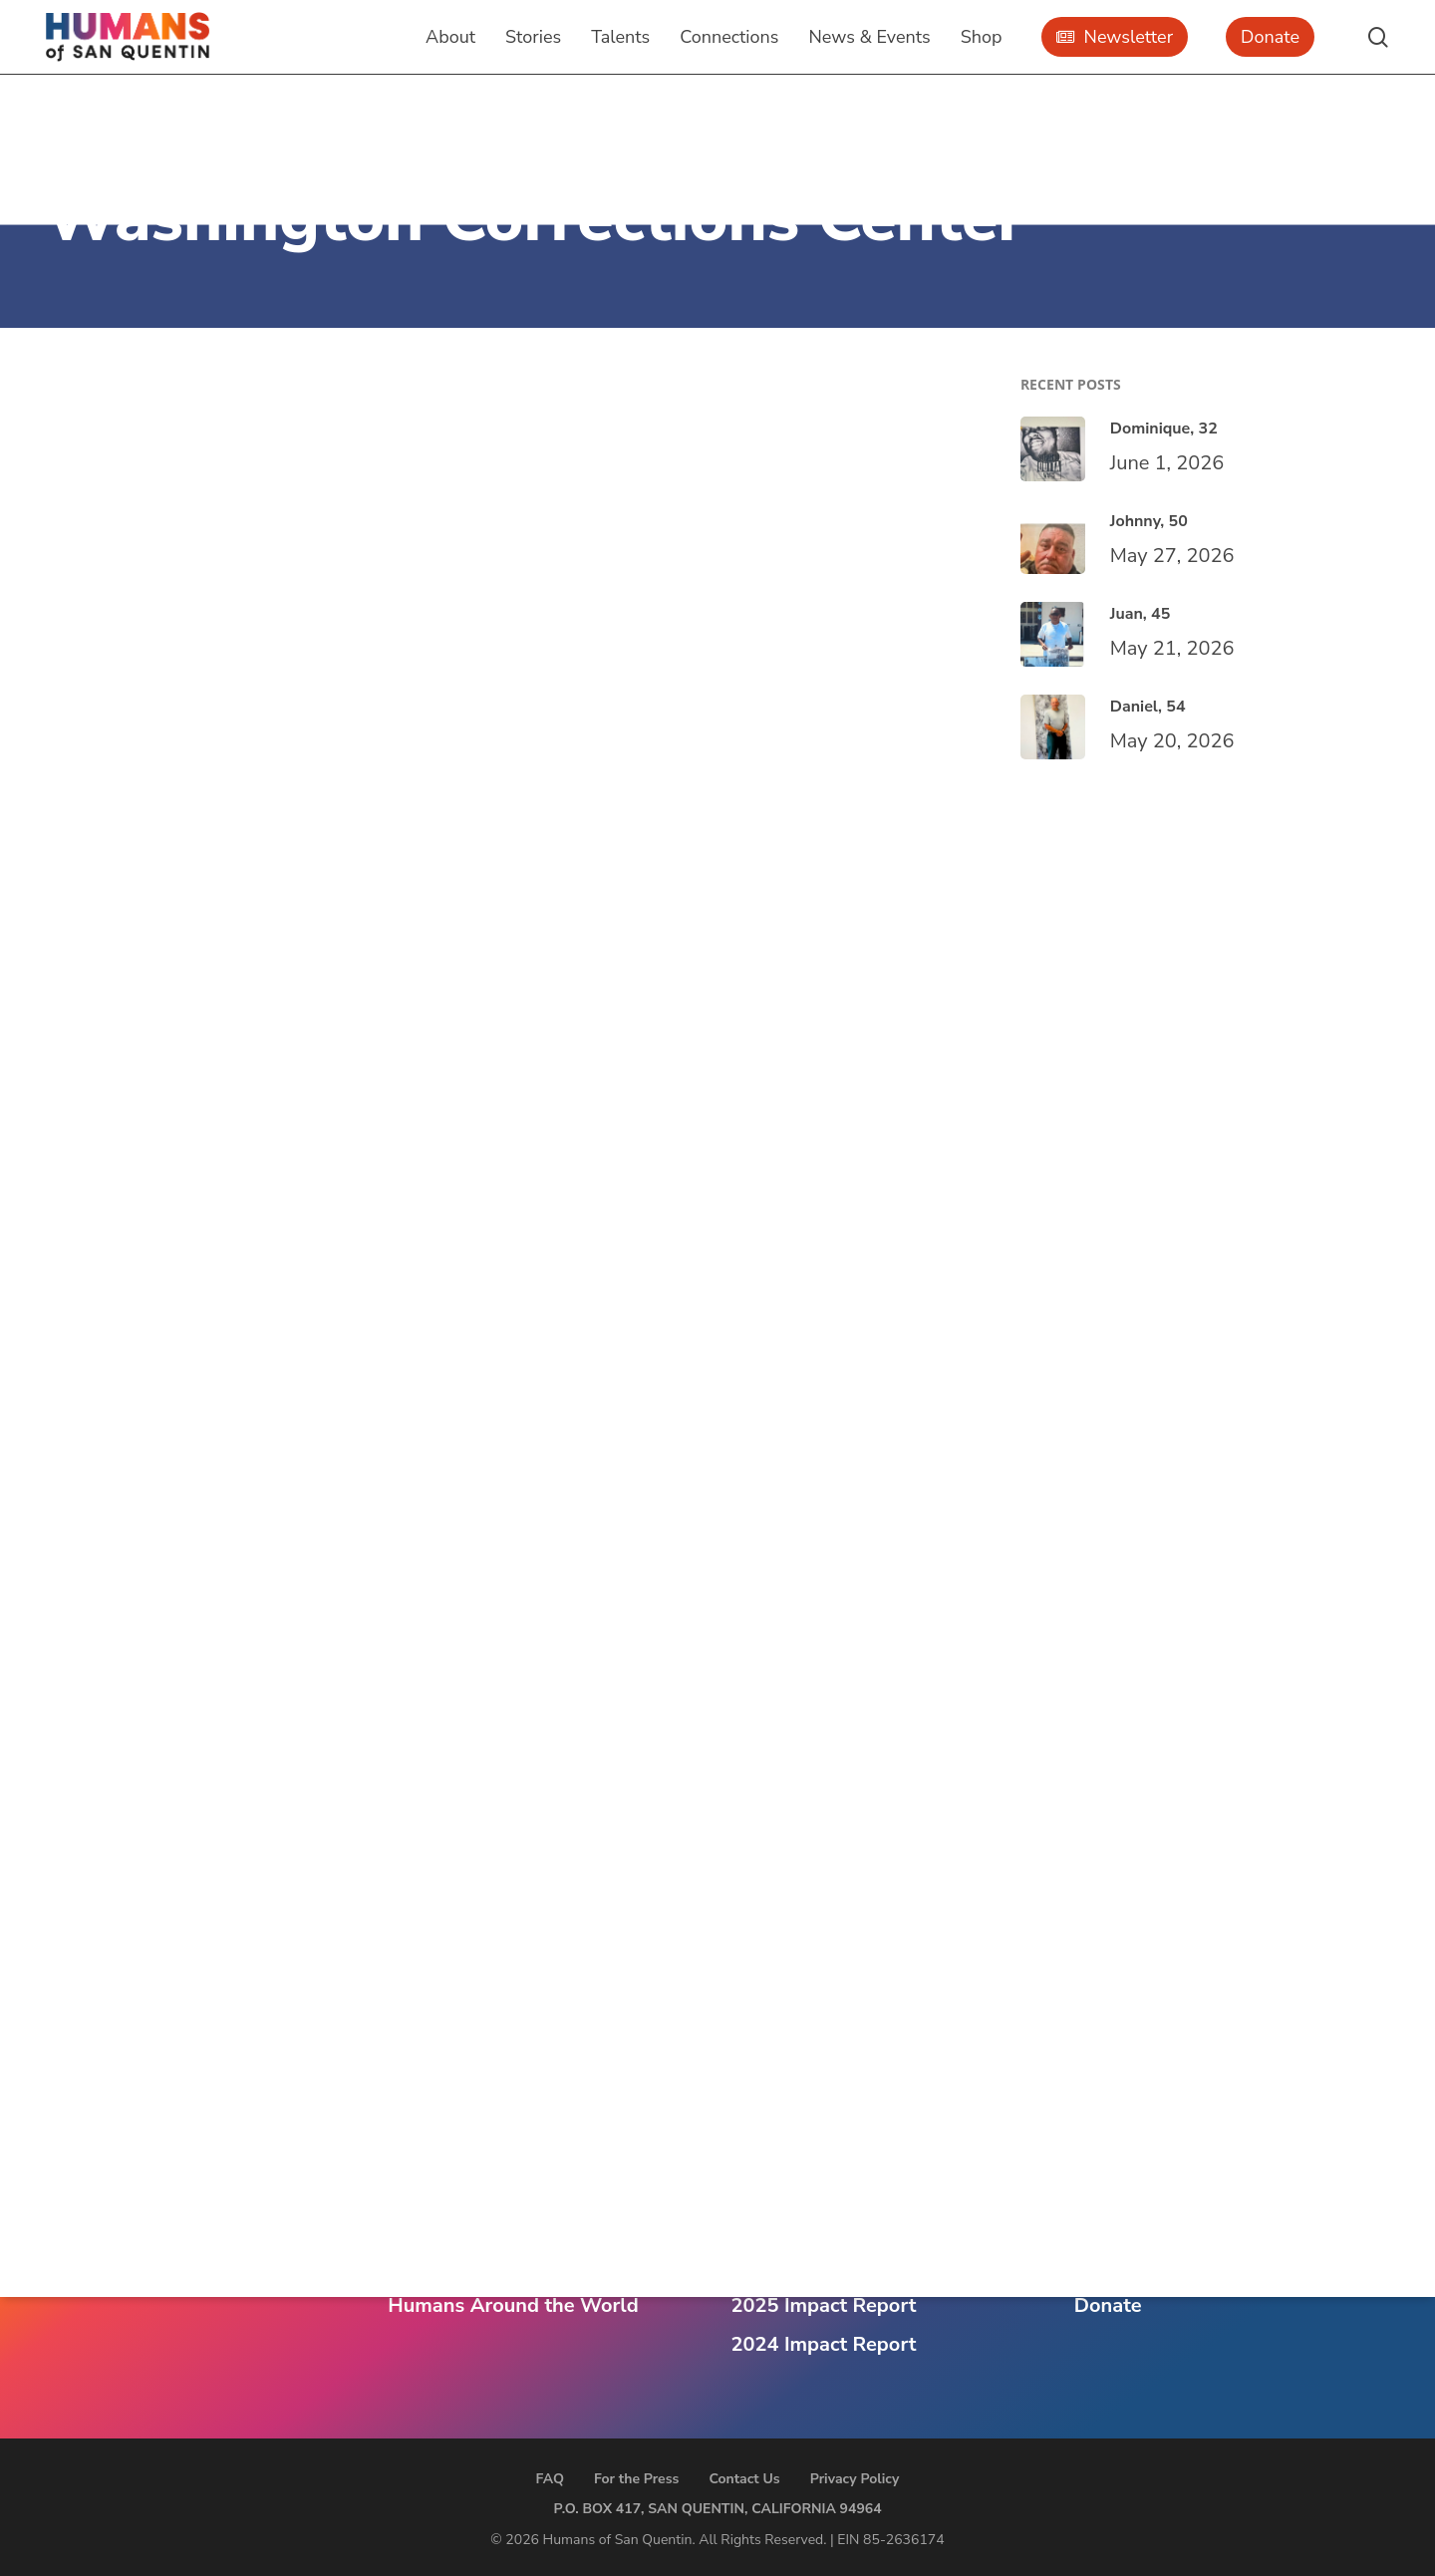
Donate (1108, 2305)
